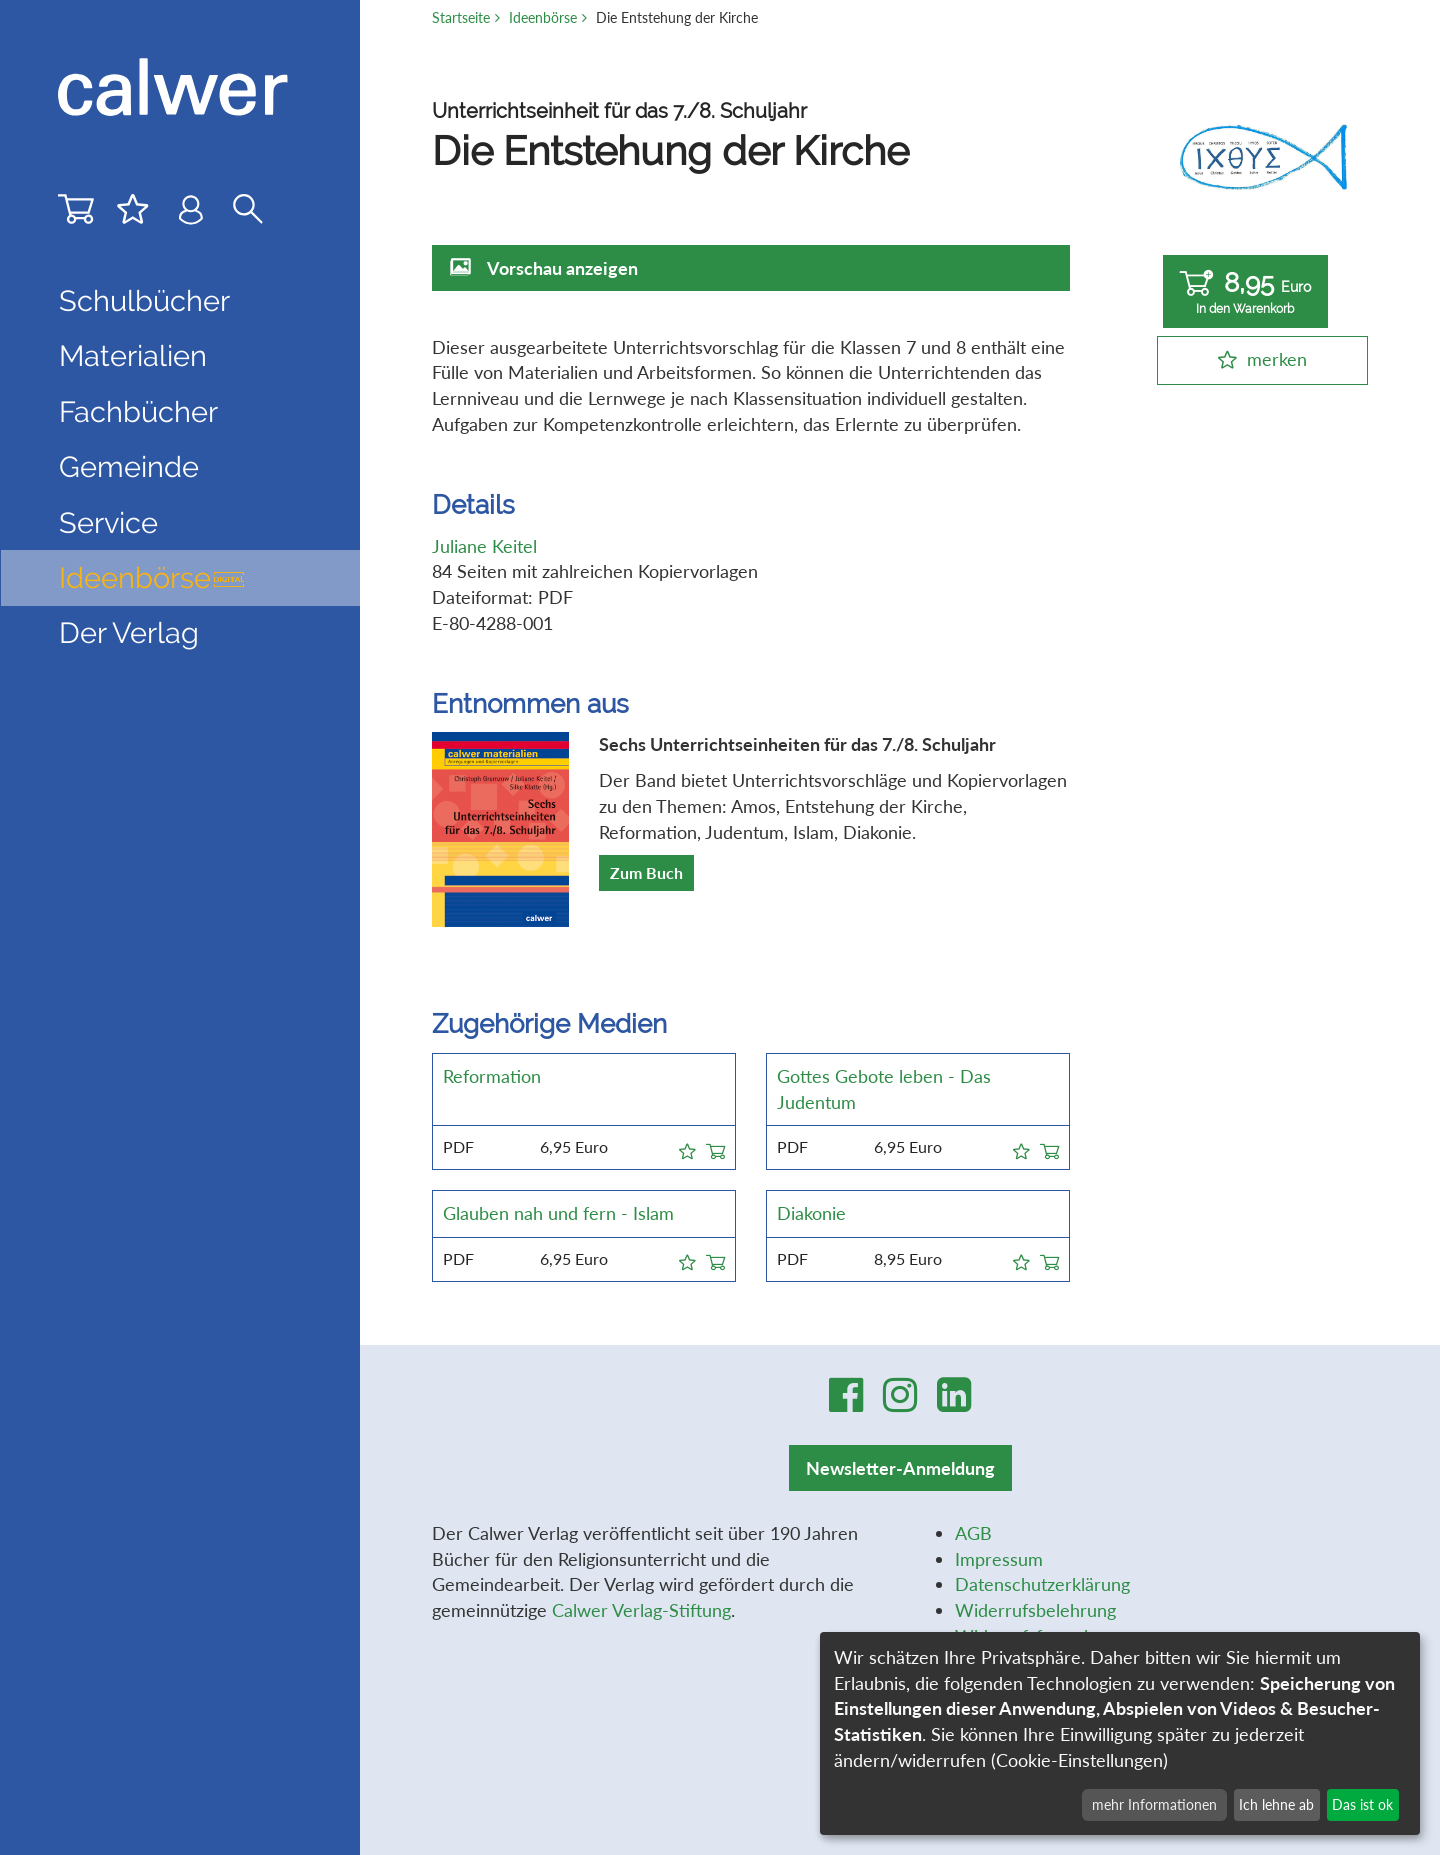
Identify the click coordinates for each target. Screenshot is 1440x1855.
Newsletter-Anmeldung (900, 1468)
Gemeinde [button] (129, 467)
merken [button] (1277, 359)
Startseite (461, 17)
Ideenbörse (152, 578)
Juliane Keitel (484, 546)
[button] (687, 1148)
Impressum (999, 1559)
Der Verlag (129, 633)
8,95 (1245, 292)
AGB (973, 1533)
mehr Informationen (1154, 1804)
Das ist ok (1362, 1804)
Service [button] (108, 523)
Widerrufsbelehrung (1035, 1610)
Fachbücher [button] (138, 412)
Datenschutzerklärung (1042, 1584)
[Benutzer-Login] (191, 214)
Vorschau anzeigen (562, 268)
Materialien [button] (133, 356)
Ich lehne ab (1276, 1804)
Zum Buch (646, 872)
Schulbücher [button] (144, 301)
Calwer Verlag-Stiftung (641, 1610)
